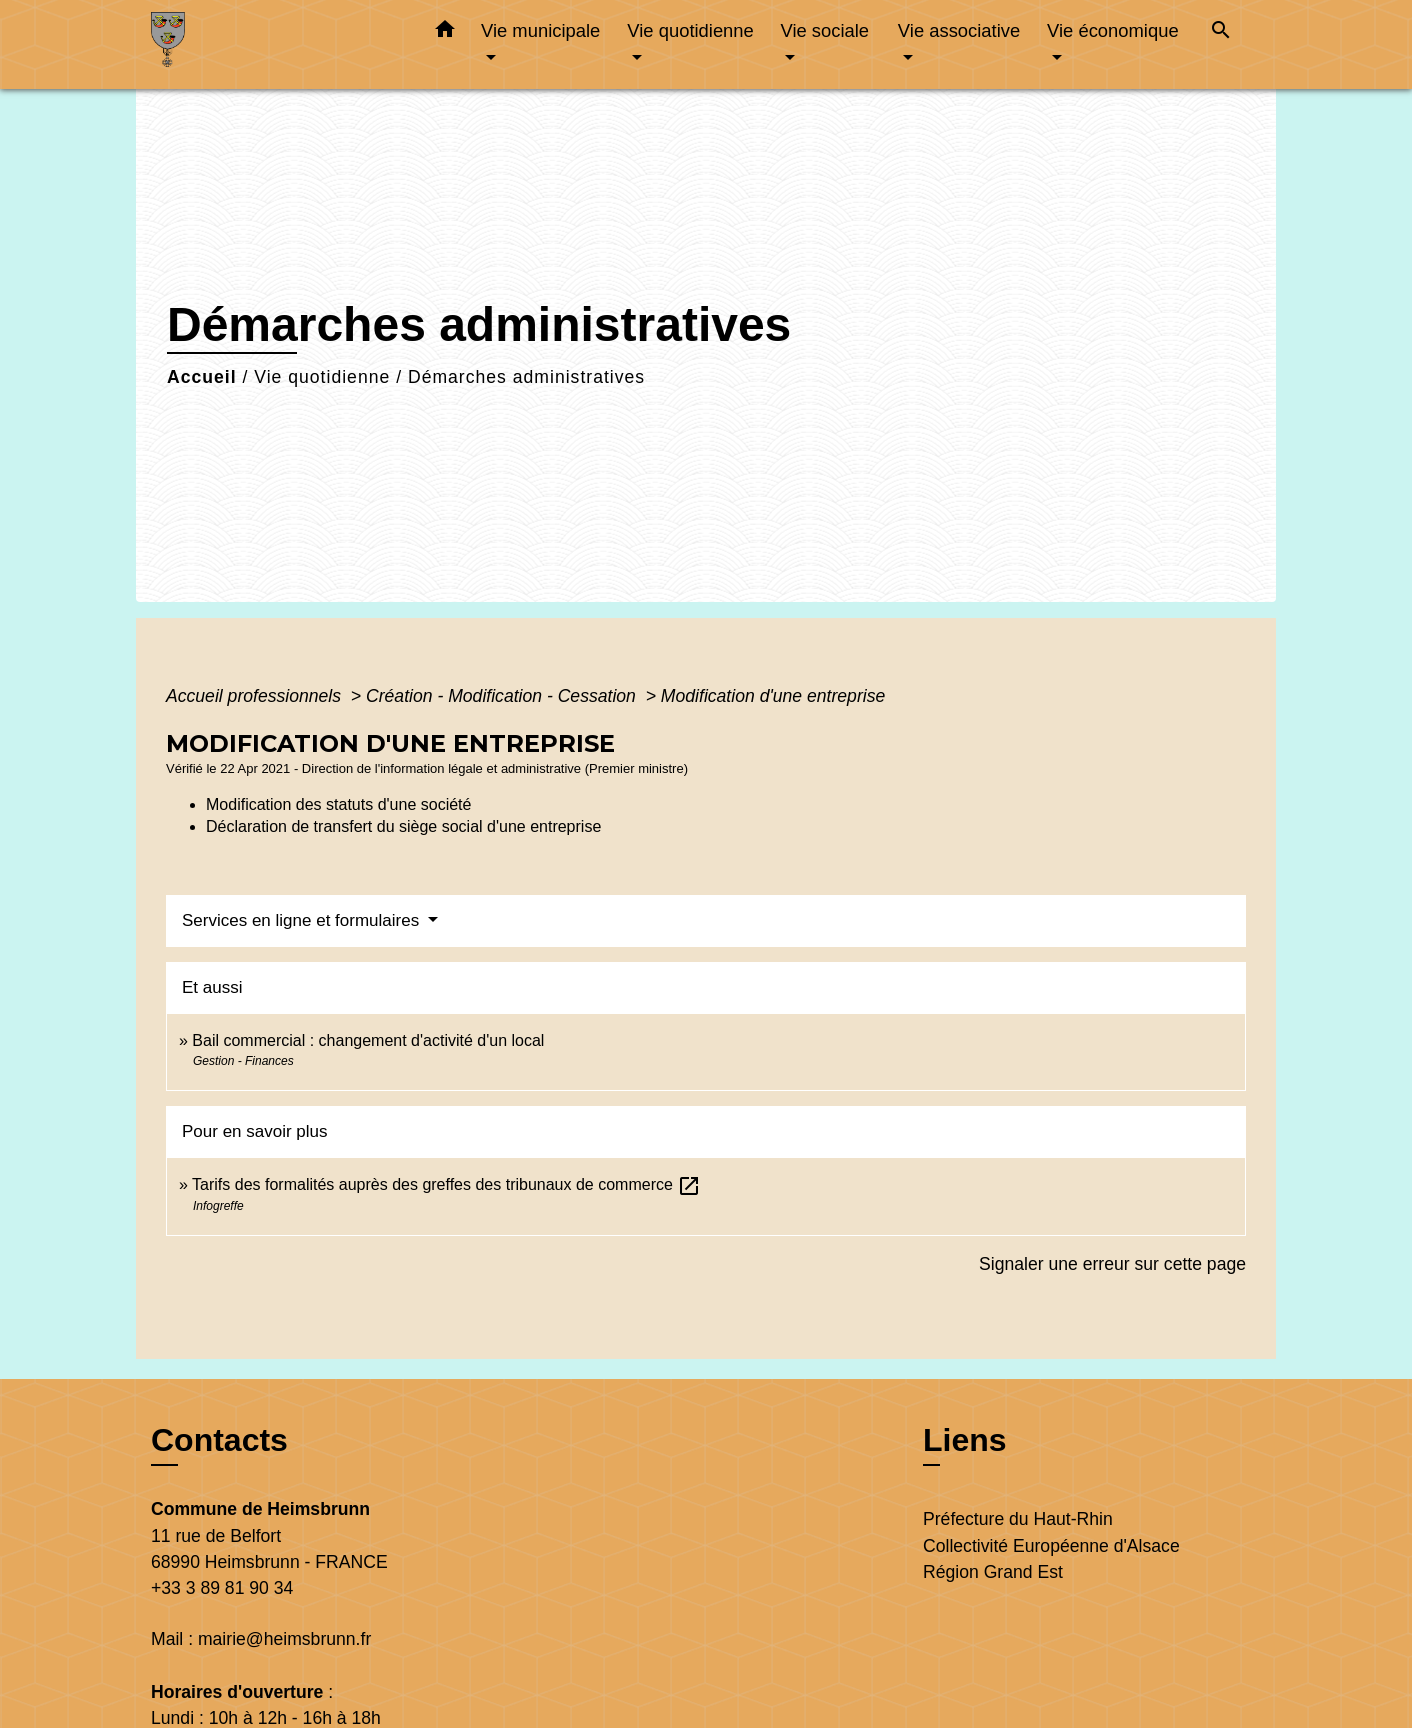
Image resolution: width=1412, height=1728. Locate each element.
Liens (965, 1440)
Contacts (219, 1440)
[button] (445, 33)
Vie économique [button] (1113, 30)
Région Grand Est (993, 1572)
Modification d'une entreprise (773, 696)
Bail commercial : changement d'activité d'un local (368, 1040)
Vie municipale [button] (540, 30)
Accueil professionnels (256, 696)
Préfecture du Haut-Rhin (1018, 1519)
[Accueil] (276, 44)
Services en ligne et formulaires (303, 920)
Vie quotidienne (322, 377)
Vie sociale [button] (824, 30)
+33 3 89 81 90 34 (222, 1588)
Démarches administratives (526, 377)
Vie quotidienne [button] (690, 30)
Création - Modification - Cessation (503, 696)
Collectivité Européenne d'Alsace (1051, 1546)
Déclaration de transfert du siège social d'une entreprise (403, 826)
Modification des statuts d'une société (338, 804)
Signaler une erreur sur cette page (1112, 1264)
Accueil (202, 377)
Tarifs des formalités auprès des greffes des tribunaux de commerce (446, 1184)
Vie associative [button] (959, 30)
